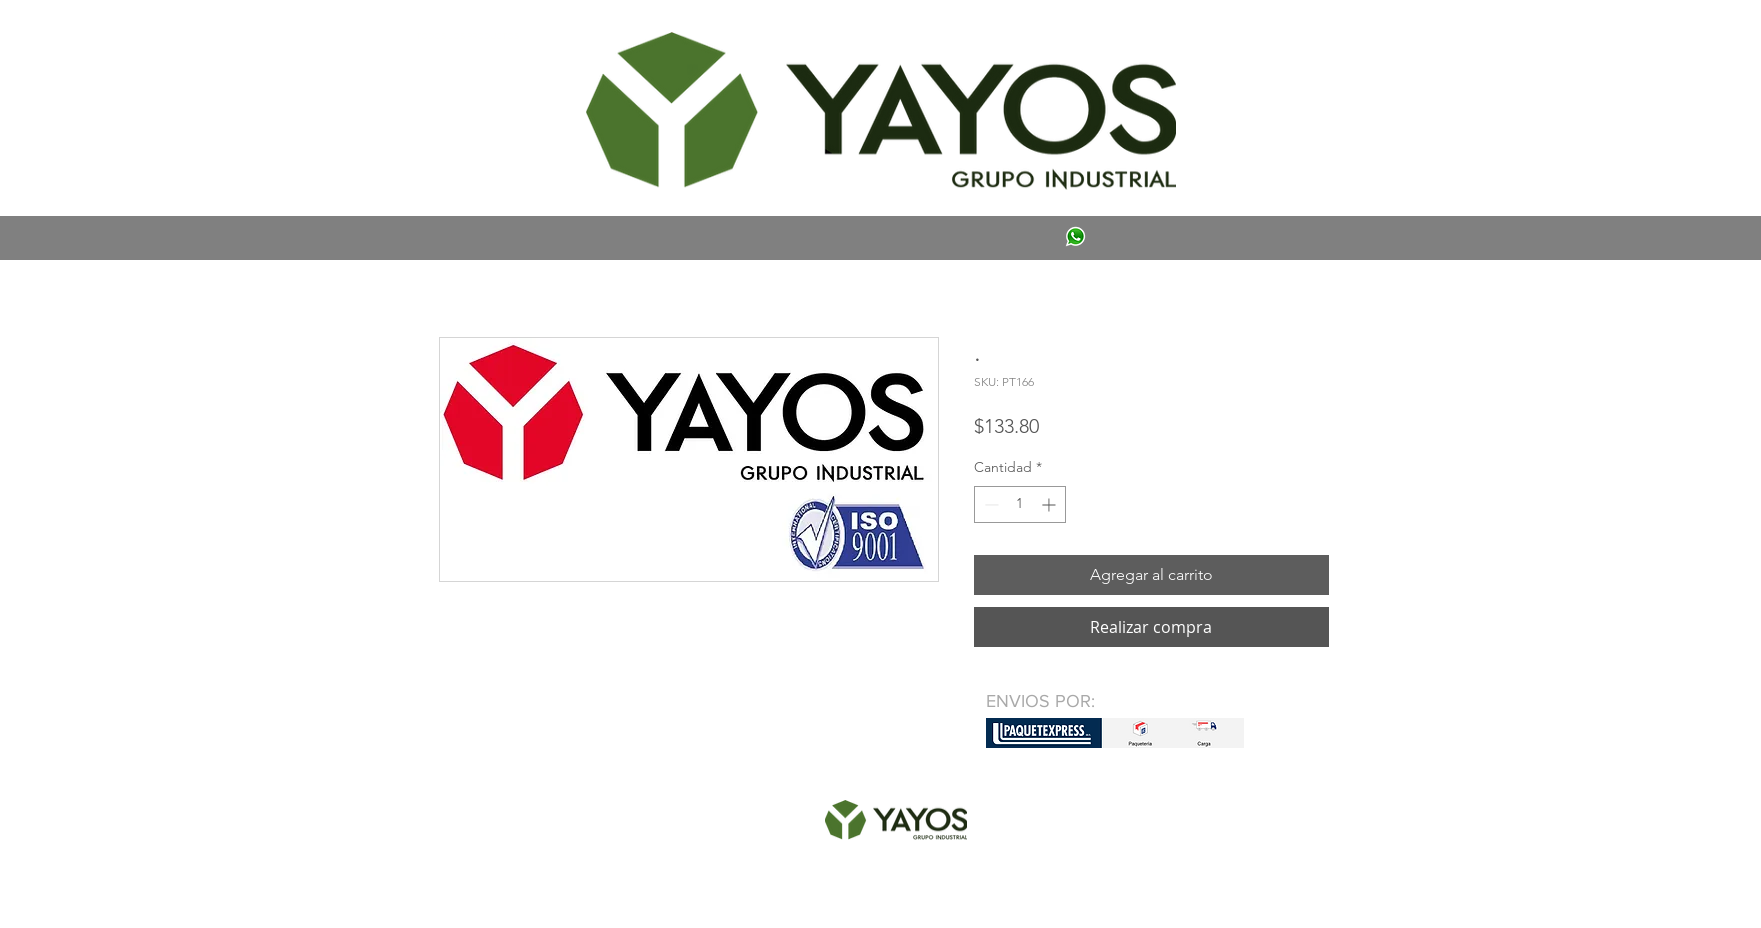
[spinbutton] (1020, 504)
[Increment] (1050, 504)
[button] (468, 36)
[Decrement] (989, 504)
